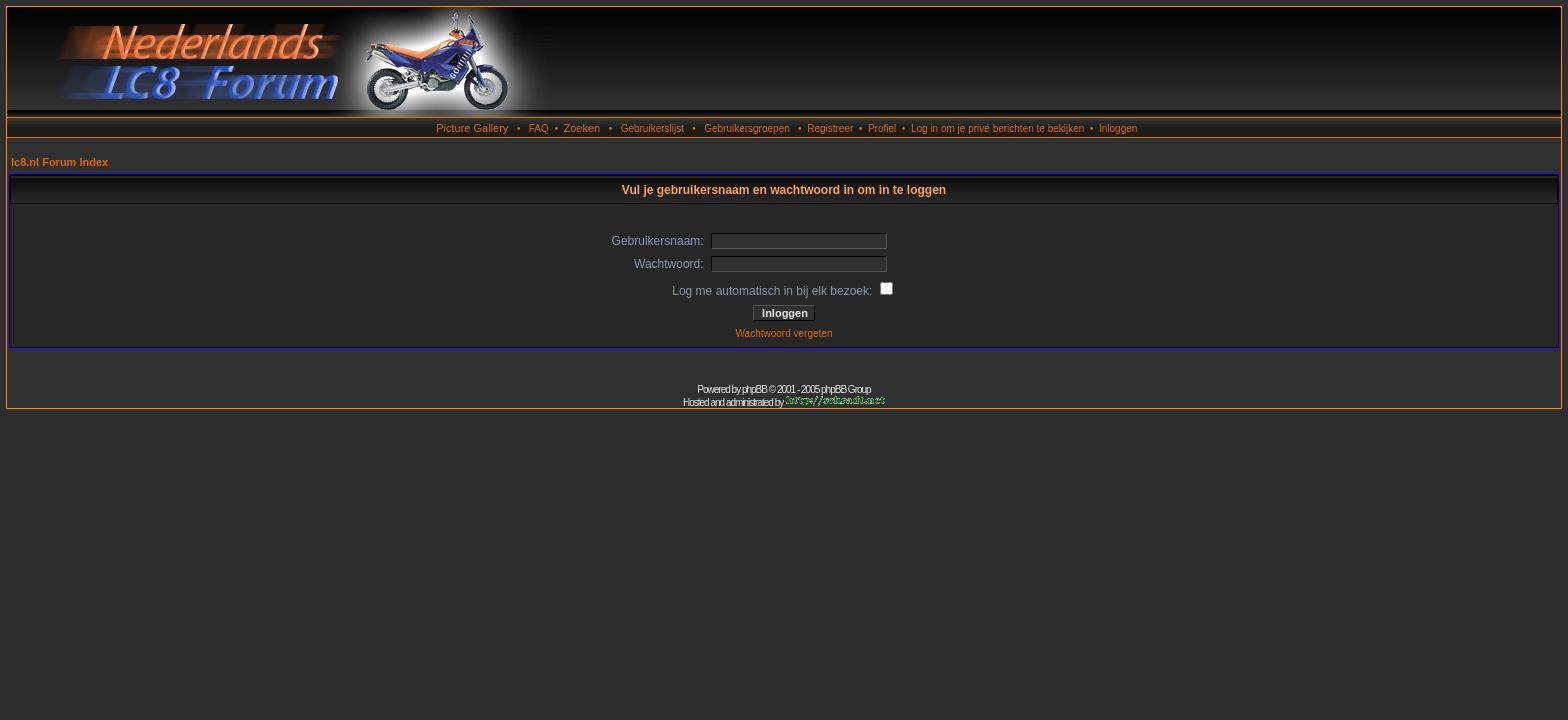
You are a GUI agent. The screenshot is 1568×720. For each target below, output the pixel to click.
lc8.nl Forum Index (59, 162)
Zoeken (581, 128)
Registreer (830, 128)
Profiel (882, 128)
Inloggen (1118, 128)
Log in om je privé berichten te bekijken (997, 128)
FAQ (539, 128)
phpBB (754, 389)
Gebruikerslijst (652, 128)
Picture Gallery (472, 128)
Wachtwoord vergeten (784, 333)
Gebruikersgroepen (747, 128)
